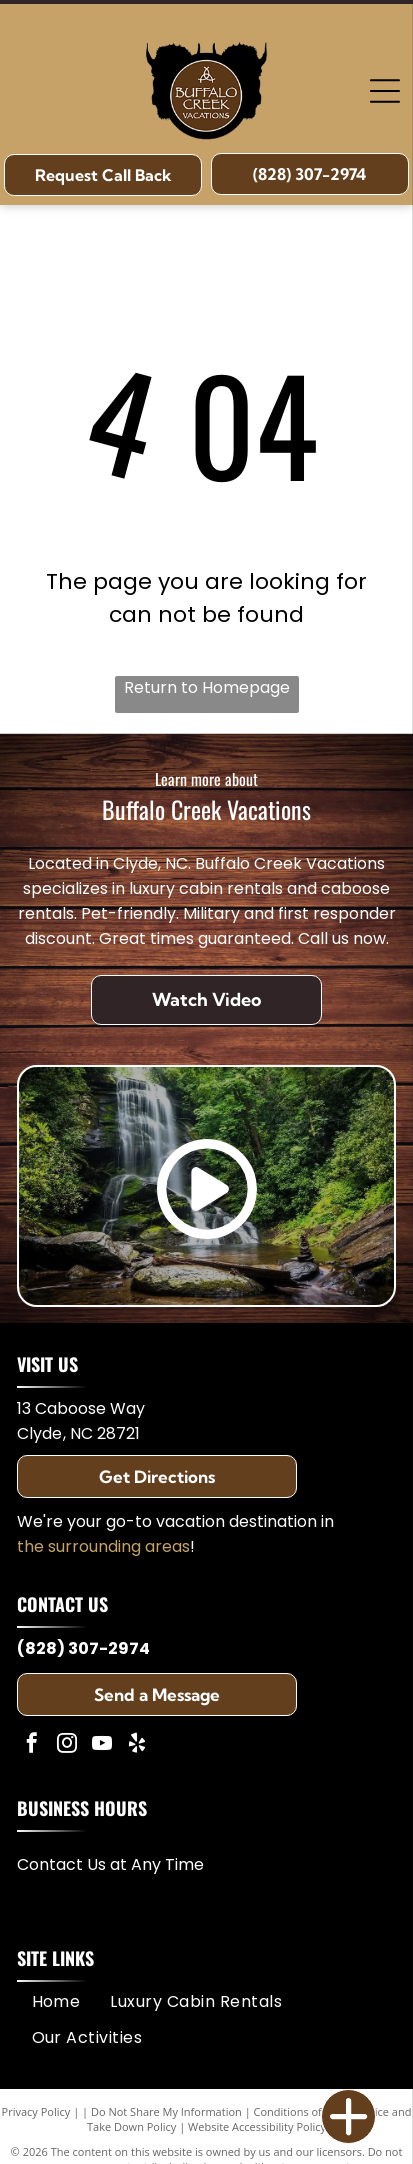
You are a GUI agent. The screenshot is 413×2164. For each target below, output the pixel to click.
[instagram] (67, 1745)
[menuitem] (56, 2001)
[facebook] (32, 1745)
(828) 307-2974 (83, 1648)
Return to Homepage (207, 687)
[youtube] (102, 1745)
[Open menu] (385, 91)
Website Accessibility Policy (257, 2126)
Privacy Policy (36, 2111)
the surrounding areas (103, 1546)
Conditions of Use (299, 2111)
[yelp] (137, 1745)
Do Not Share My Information (166, 2111)
